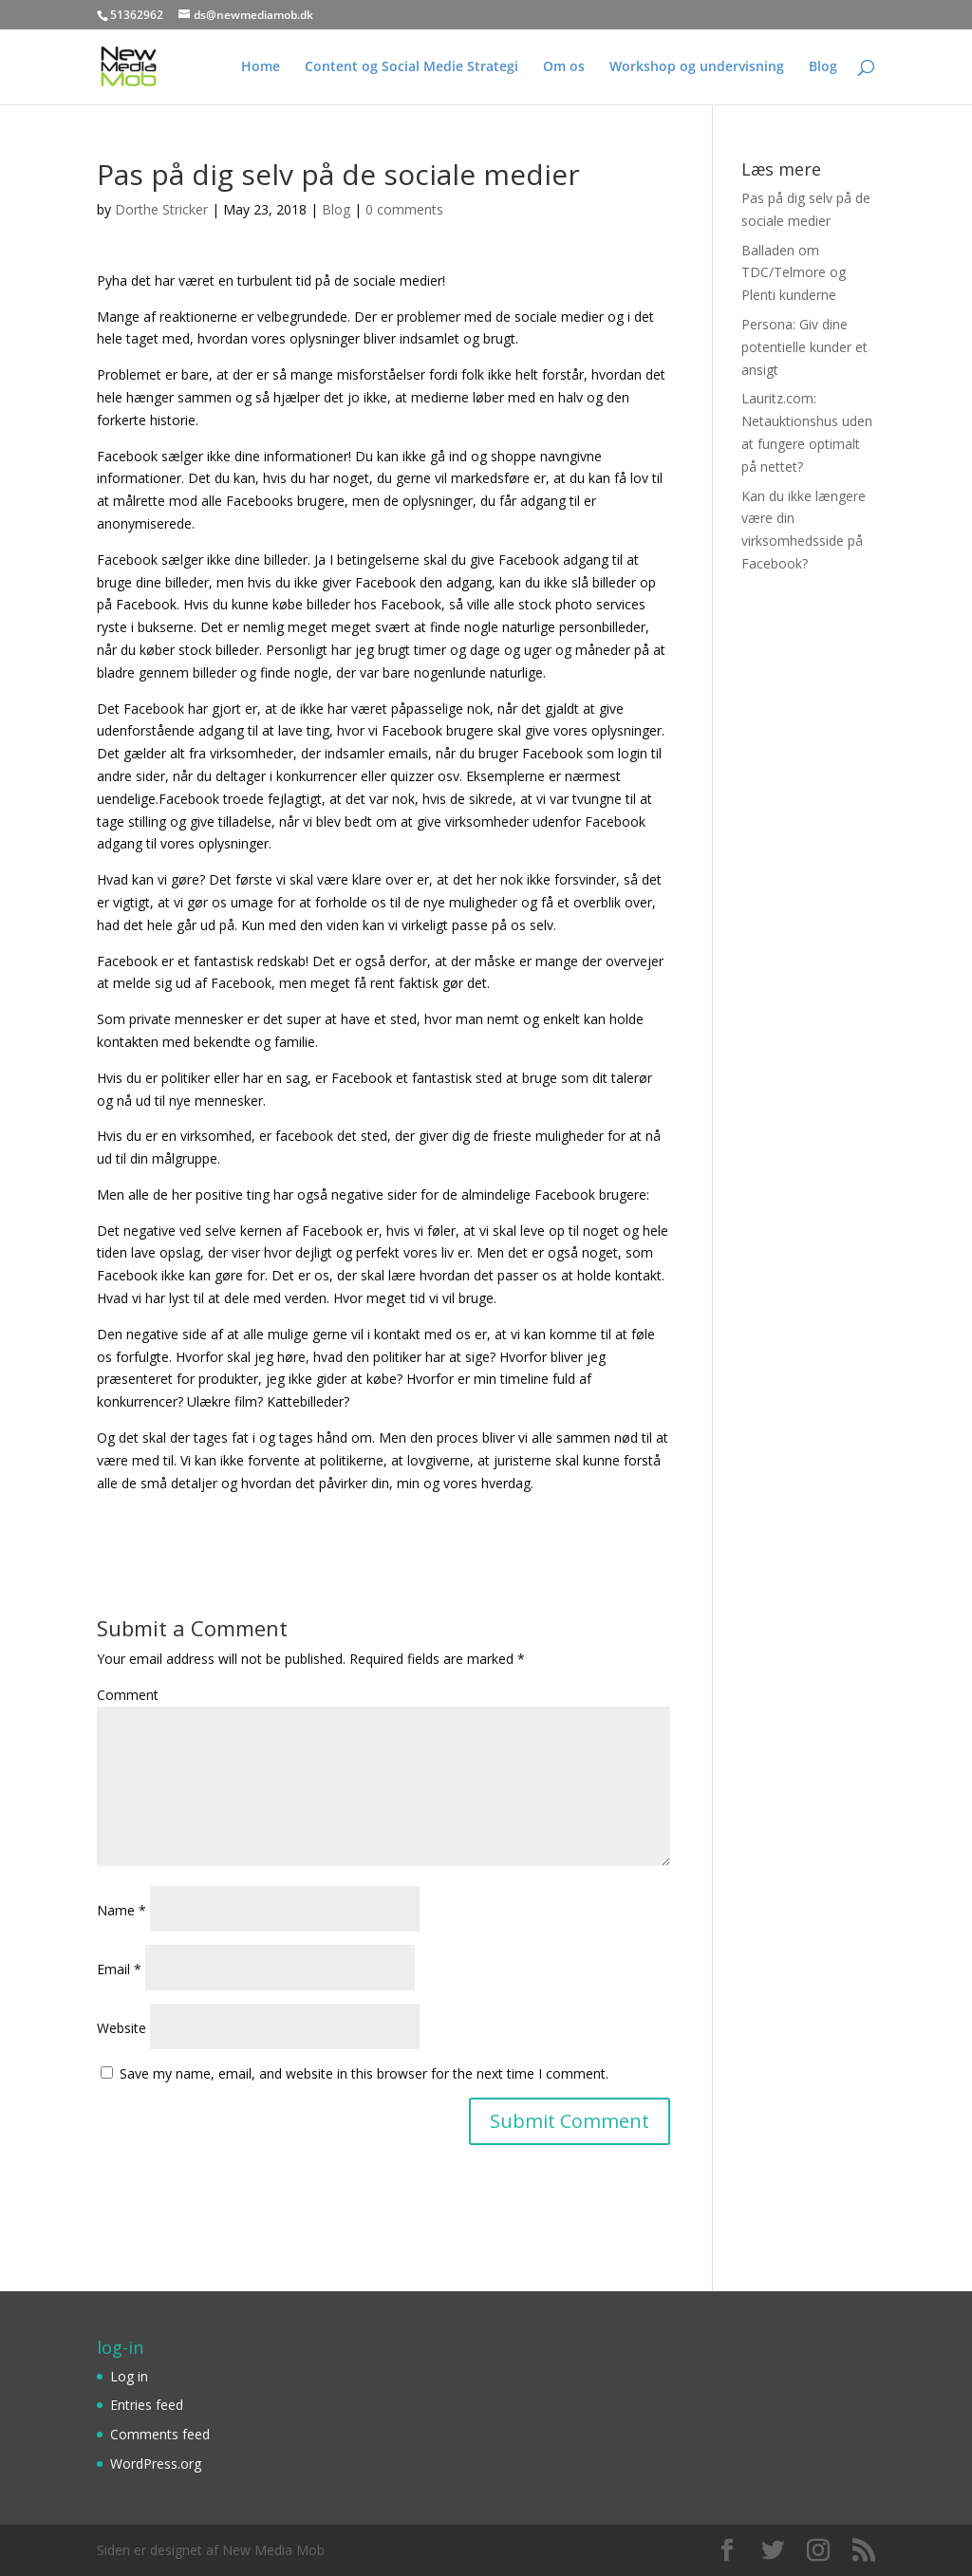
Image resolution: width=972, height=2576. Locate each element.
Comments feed (160, 2434)
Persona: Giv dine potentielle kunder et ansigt (804, 347)
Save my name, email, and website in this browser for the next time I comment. (364, 2073)
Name (121, 1910)
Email (119, 1969)
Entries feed (146, 2405)
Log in (129, 2376)
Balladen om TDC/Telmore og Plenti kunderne (793, 273)
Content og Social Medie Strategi (411, 67)
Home (260, 67)
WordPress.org (155, 2464)
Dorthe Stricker (161, 209)
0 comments (404, 209)
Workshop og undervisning (696, 67)
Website (121, 2028)
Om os (564, 67)
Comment (128, 1695)
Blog (823, 67)
